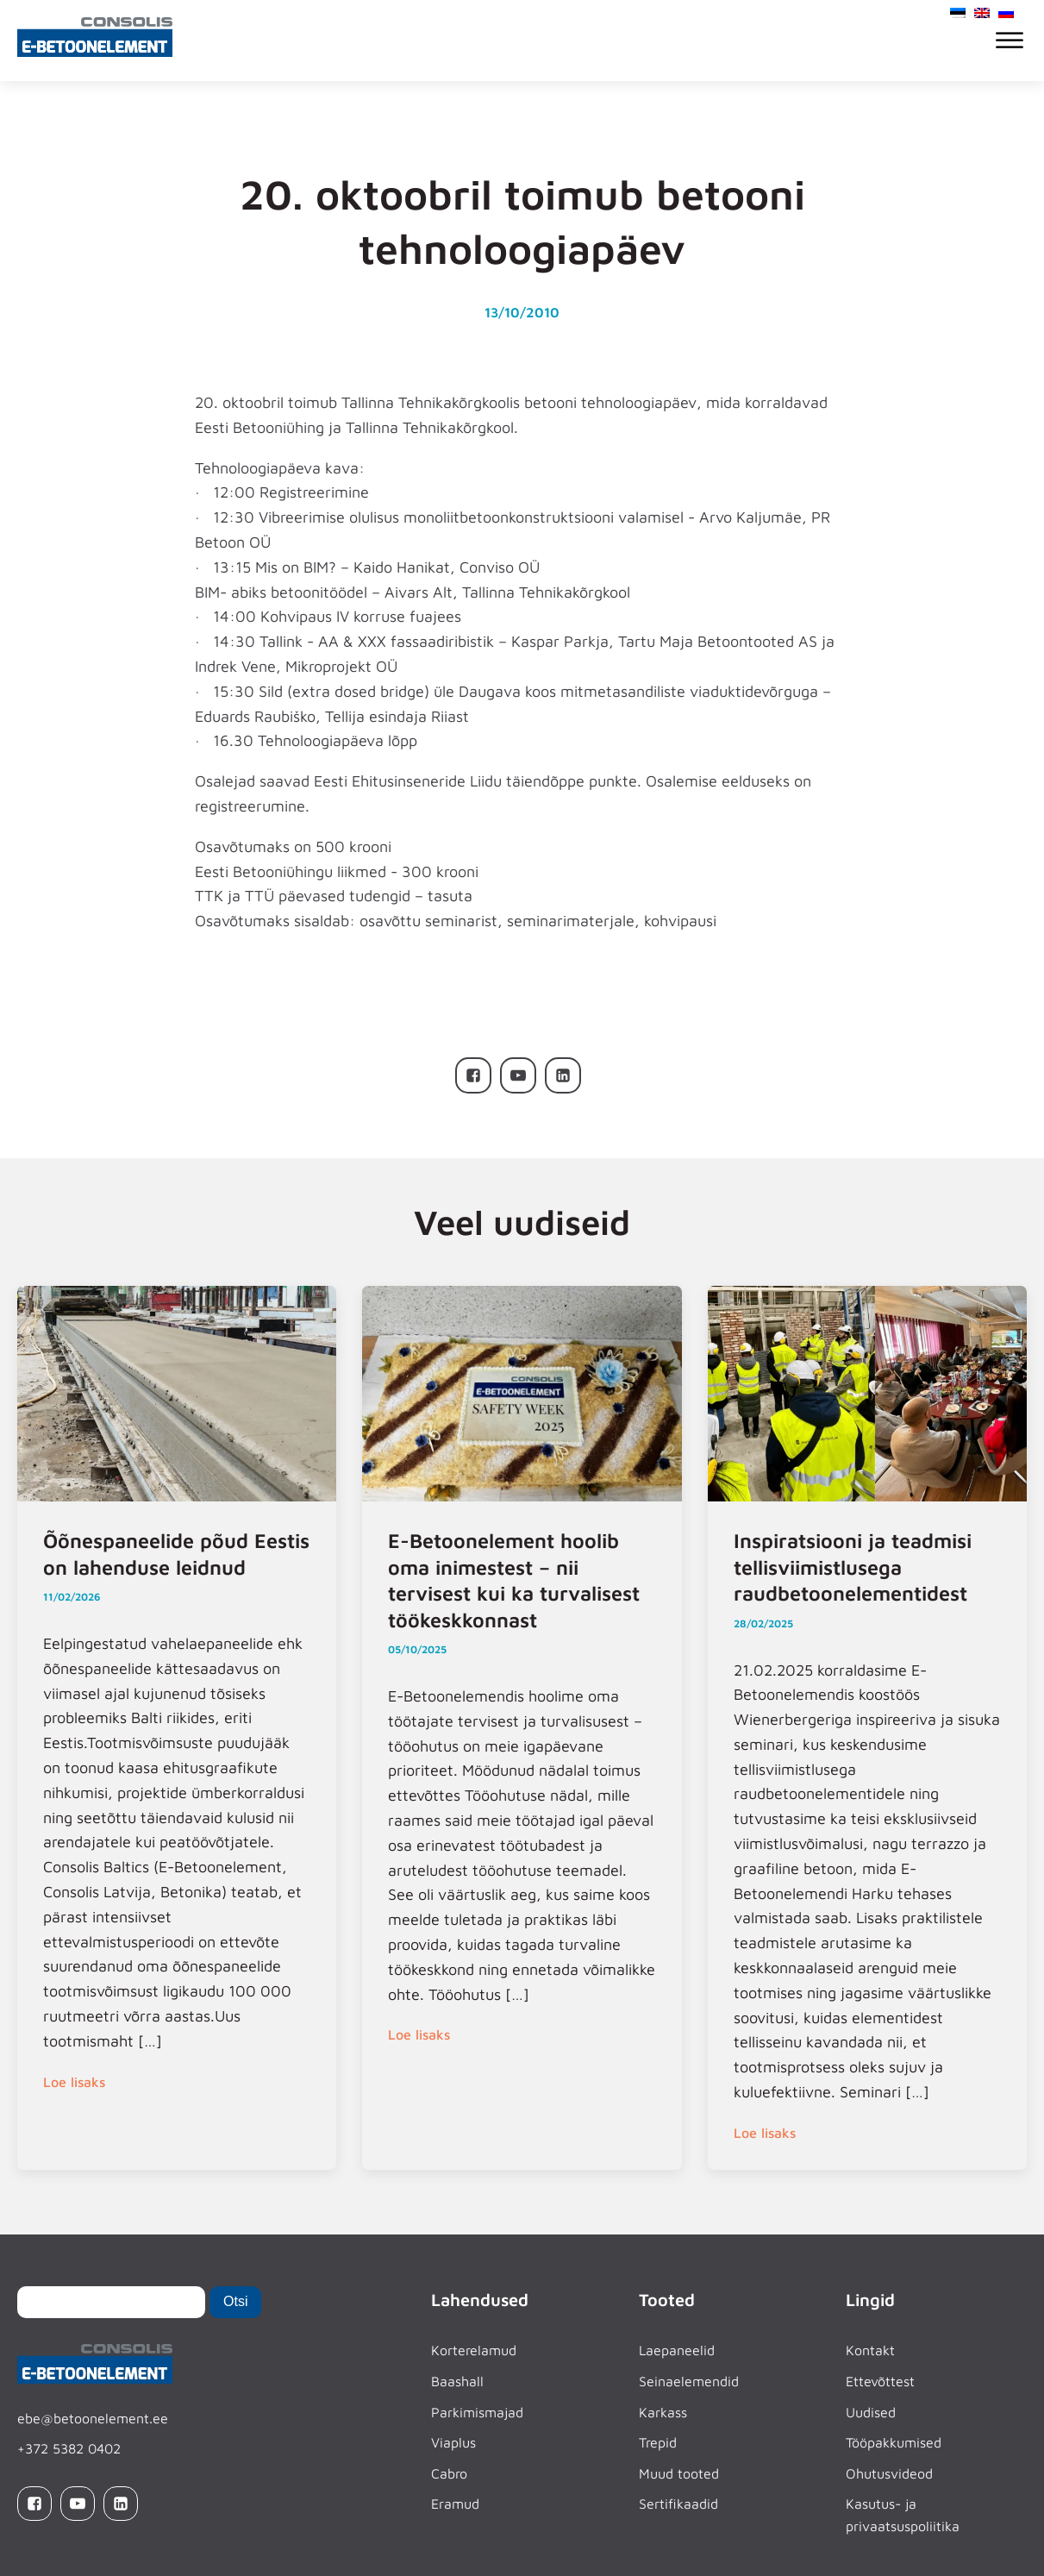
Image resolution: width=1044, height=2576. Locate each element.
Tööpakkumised (893, 2442)
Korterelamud (473, 2350)
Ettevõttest (880, 2381)
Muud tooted (679, 2473)
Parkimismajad (477, 2412)
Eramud (455, 2503)
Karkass (663, 2412)
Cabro (449, 2473)
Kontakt (870, 2350)
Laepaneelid (677, 2350)
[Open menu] (1009, 40)
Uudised (871, 2412)
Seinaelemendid (689, 2381)
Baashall (457, 2381)
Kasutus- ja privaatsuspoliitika (903, 2515)
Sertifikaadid (678, 2503)
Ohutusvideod (889, 2473)
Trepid (658, 2442)
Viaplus (453, 2442)
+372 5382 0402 (69, 2448)
